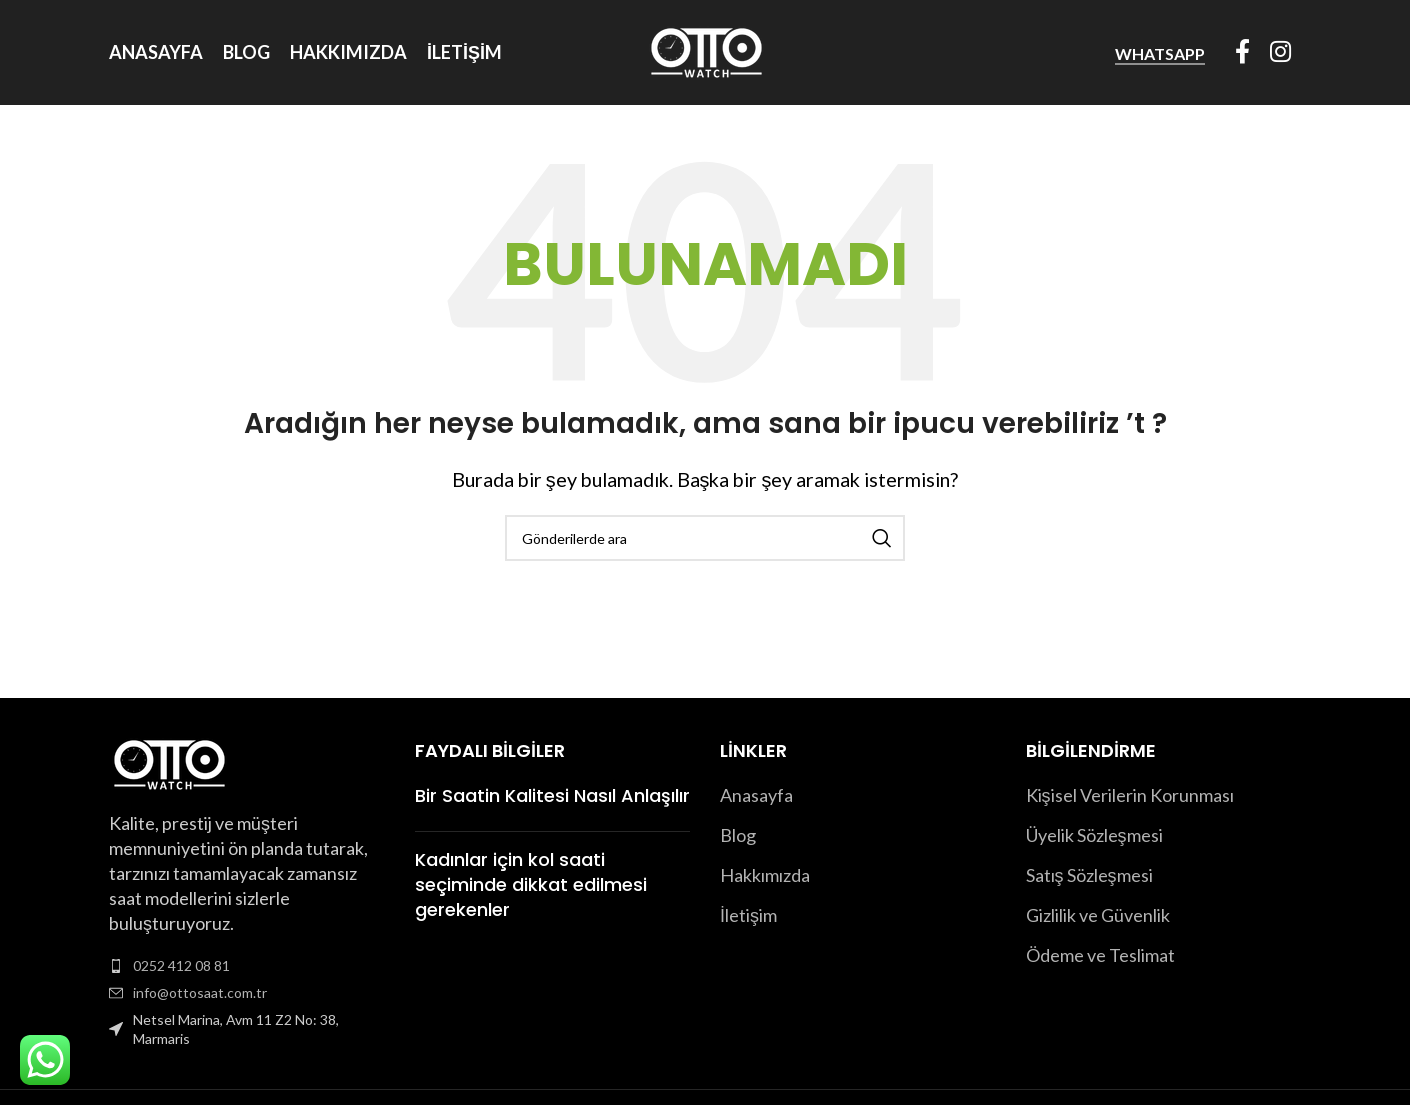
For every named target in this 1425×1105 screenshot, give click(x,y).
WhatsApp (1160, 53)
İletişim (748, 915)
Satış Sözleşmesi (1089, 875)
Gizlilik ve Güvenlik (1098, 915)
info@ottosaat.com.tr (200, 992)
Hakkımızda (765, 875)
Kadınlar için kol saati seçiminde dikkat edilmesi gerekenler (531, 884)
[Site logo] (705, 50)
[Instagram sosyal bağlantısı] (1280, 52)
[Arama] (705, 538)
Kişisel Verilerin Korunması (1130, 795)
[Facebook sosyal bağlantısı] (1242, 52)
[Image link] (168, 762)
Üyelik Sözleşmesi (1094, 835)
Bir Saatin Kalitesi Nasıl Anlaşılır (552, 795)
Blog (738, 835)
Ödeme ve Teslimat (1100, 955)
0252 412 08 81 (181, 965)
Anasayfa (756, 795)
